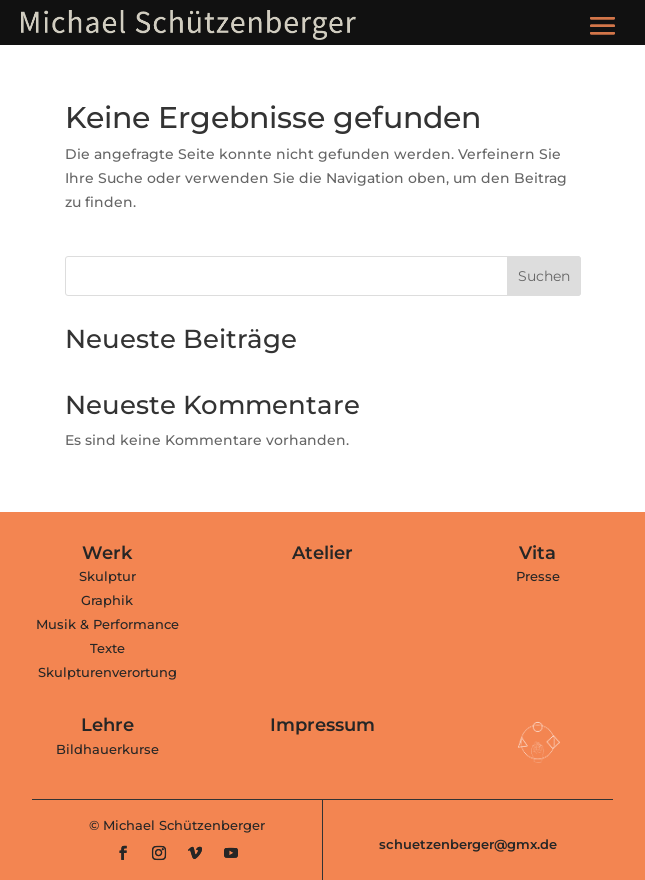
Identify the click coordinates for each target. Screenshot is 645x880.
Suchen (544, 276)
